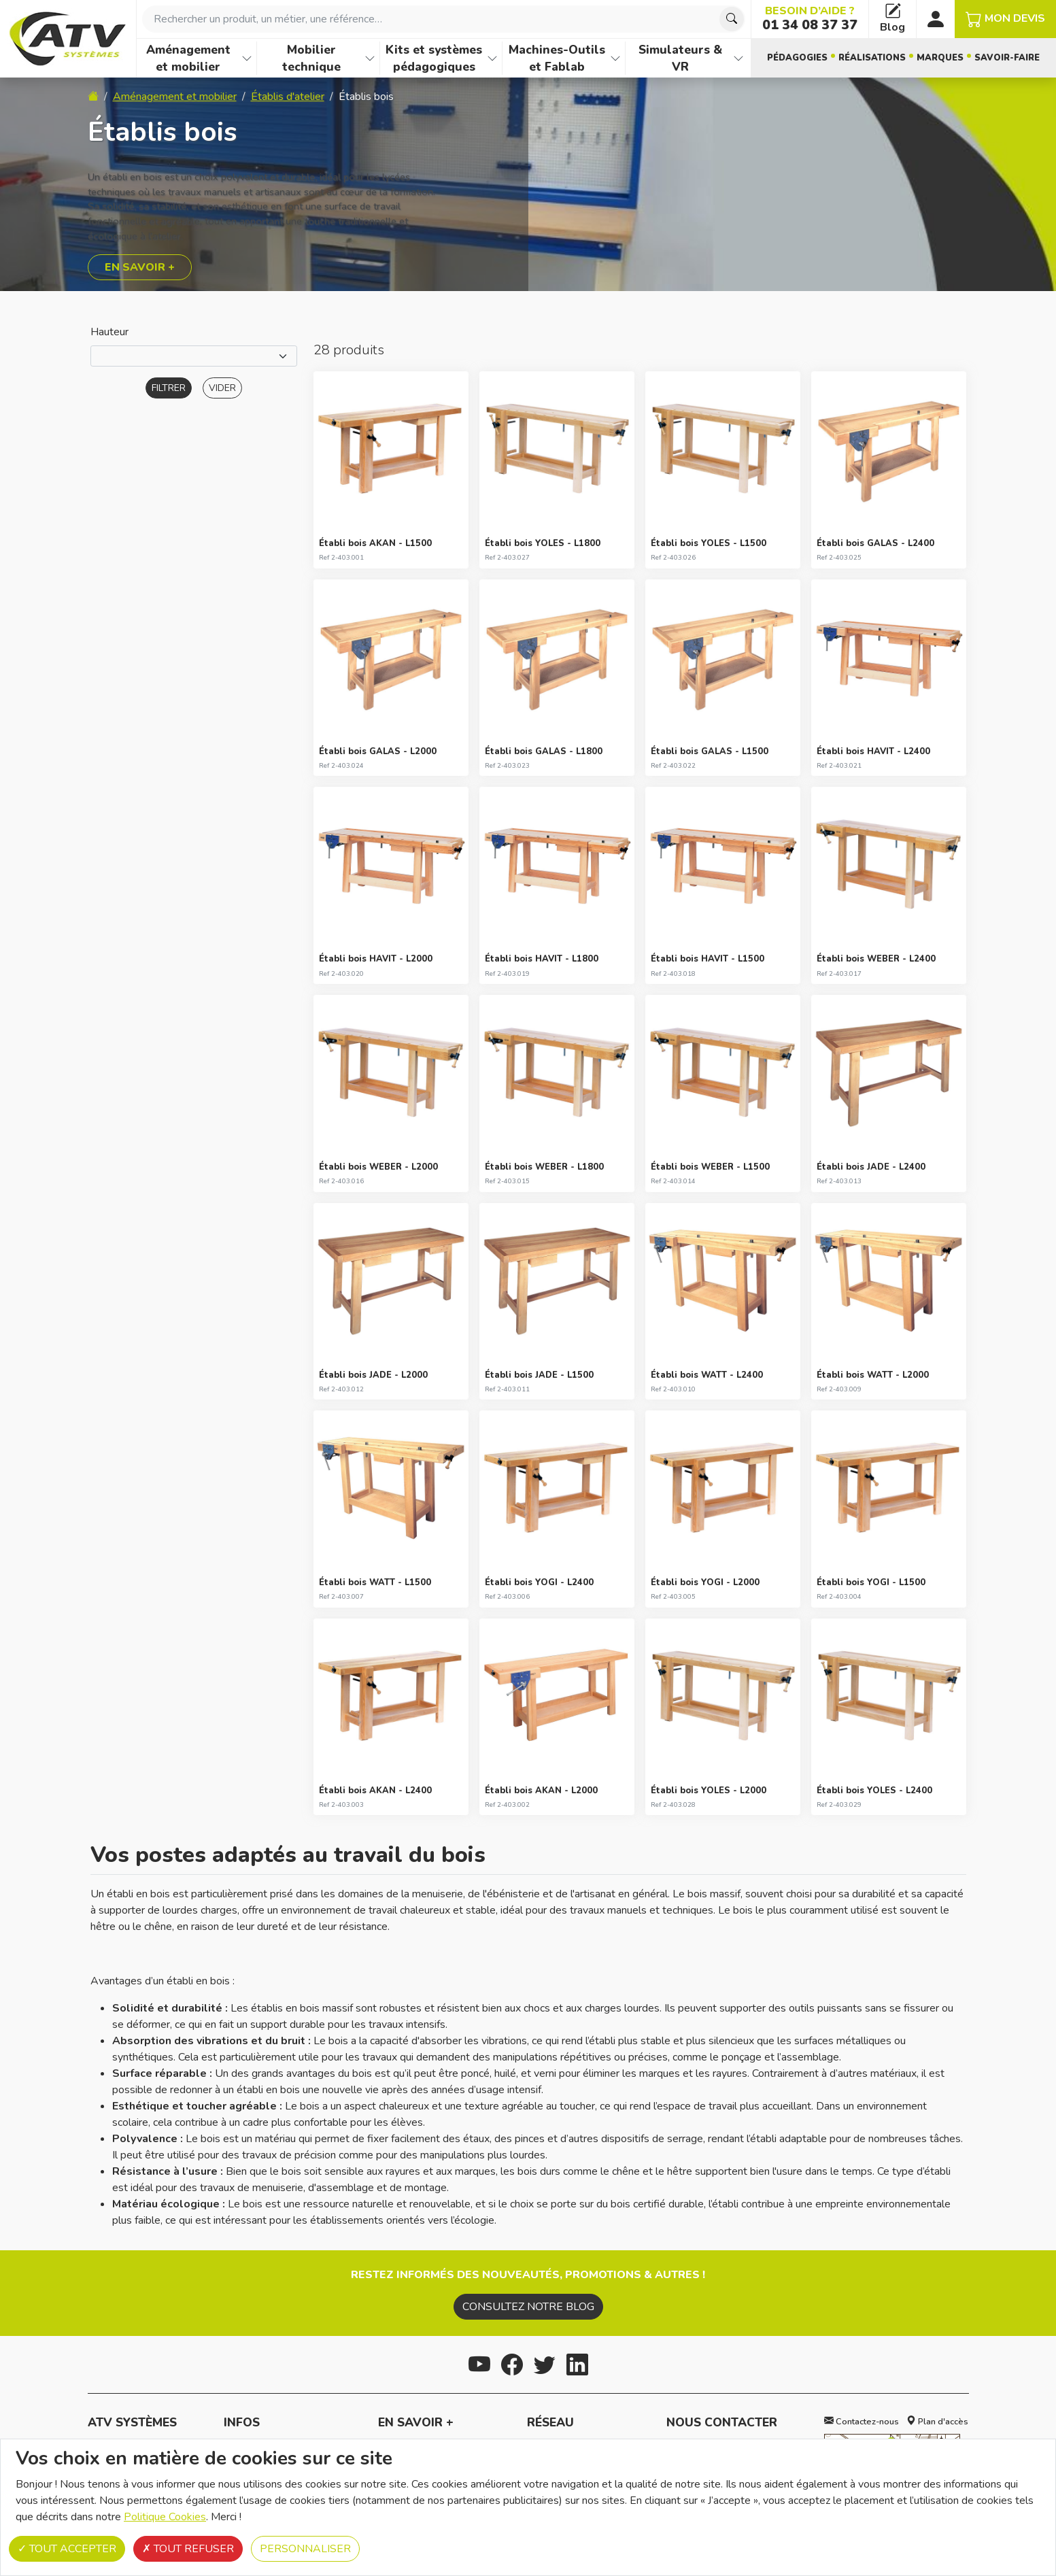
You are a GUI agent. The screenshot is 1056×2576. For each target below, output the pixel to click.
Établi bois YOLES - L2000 (708, 1790)
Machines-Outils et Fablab (557, 58)
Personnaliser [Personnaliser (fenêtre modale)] (305, 2548)
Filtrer (169, 388)
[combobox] (443, 19)
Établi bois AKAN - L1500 (375, 543)
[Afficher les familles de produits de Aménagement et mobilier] (246, 58)
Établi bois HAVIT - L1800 (541, 959)
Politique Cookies (165, 2516)
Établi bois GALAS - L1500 (709, 751)
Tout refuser (188, 2548)
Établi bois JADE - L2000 (373, 1375)
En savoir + (140, 267)
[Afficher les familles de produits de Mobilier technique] (369, 58)
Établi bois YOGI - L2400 (539, 1582)
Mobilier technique (311, 58)
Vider (222, 388)
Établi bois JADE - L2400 (871, 1167)
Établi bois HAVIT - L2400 (873, 751)
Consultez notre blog (528, 2306)
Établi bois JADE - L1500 (539, 1375)
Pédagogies (797, 58)
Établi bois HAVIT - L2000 (375, 959)
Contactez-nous (861, 2422)
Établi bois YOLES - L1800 (542, 543)
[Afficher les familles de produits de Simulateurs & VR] (738, 58)
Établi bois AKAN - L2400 (375, 1790)
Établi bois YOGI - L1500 (871, 1582)
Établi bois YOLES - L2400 (874, 1790)
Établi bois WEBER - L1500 (710, 1167)
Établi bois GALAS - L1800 (543, 751)
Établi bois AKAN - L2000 (541, 1790)
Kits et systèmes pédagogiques (434, 58)
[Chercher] (731, 19)
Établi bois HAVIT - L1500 (707, 959)
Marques (940, 58)
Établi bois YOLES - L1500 (708, 543)
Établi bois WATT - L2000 (873, 1375)
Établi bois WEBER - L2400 (876, 959)
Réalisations (872, 58)
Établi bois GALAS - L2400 (875, 543)
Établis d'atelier (287, 96)
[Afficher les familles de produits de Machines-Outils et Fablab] (615, 58)
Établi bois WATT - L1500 (375, 1582)
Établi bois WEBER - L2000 (378, 1167)
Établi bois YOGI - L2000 (705, 1582)
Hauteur (109, 331)
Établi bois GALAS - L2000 (378, 751)
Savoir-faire (1007, 58)
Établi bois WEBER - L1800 (544, 1167)
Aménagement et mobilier (188, 58)
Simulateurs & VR (680, 58)
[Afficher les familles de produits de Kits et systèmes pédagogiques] (492, 58)
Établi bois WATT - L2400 (707, 1375)
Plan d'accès (937, 2422)
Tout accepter (67, 2548)
